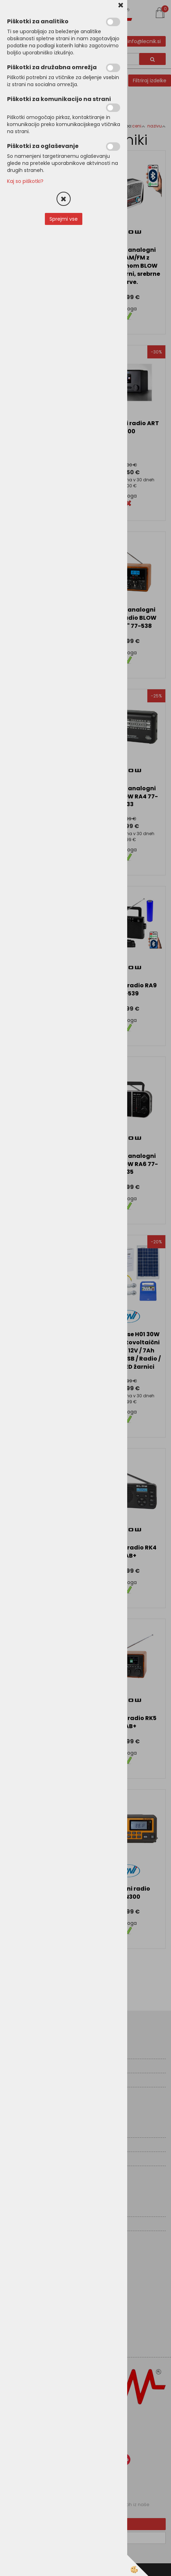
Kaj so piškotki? (25, 181)
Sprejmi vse (63, 218)
